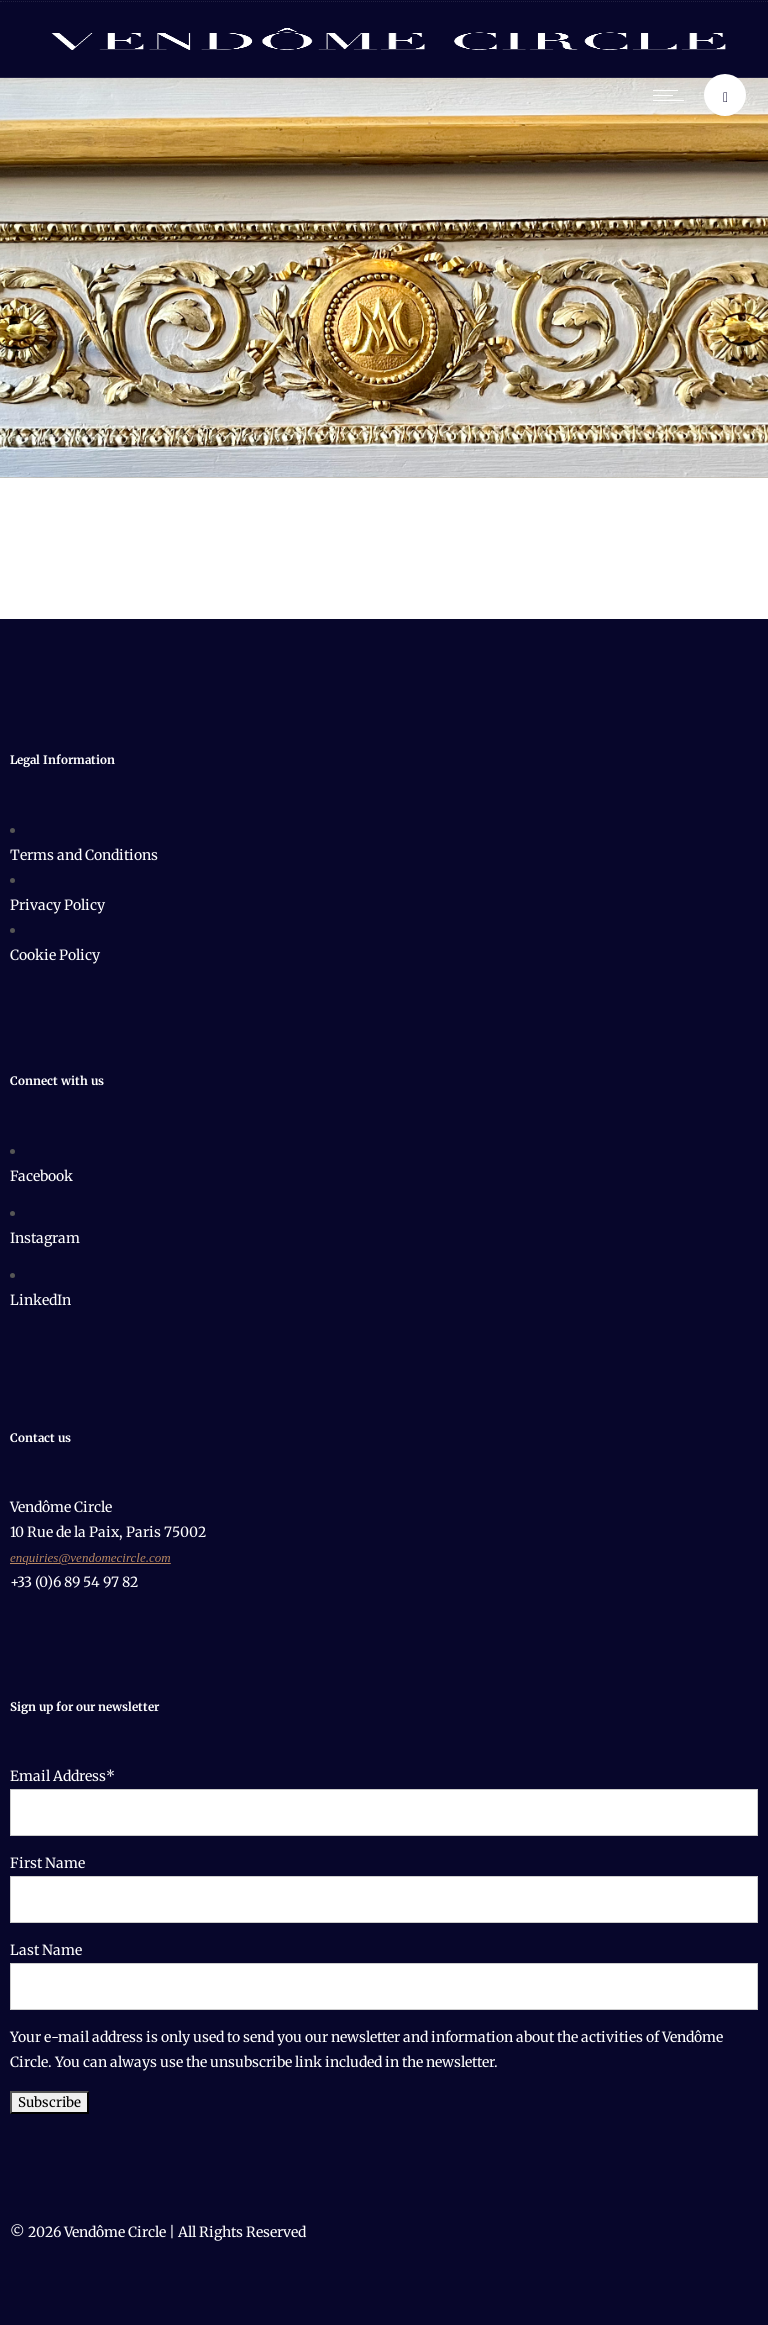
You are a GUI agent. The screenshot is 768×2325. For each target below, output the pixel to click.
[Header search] (725, 97)
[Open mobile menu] (673, 95)
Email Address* (62, 1776)
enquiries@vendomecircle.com (90, 1557)
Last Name (46, 1950)
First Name (47, 1863)
